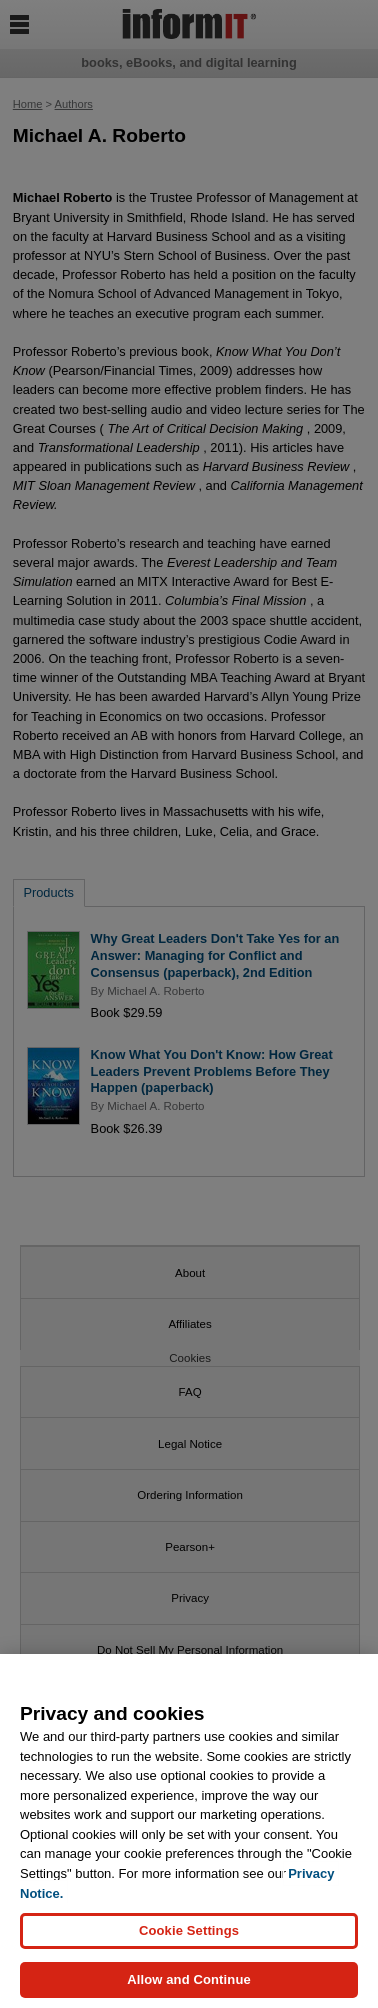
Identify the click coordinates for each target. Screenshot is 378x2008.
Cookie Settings (189, 1937)
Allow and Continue (189, 1987)
